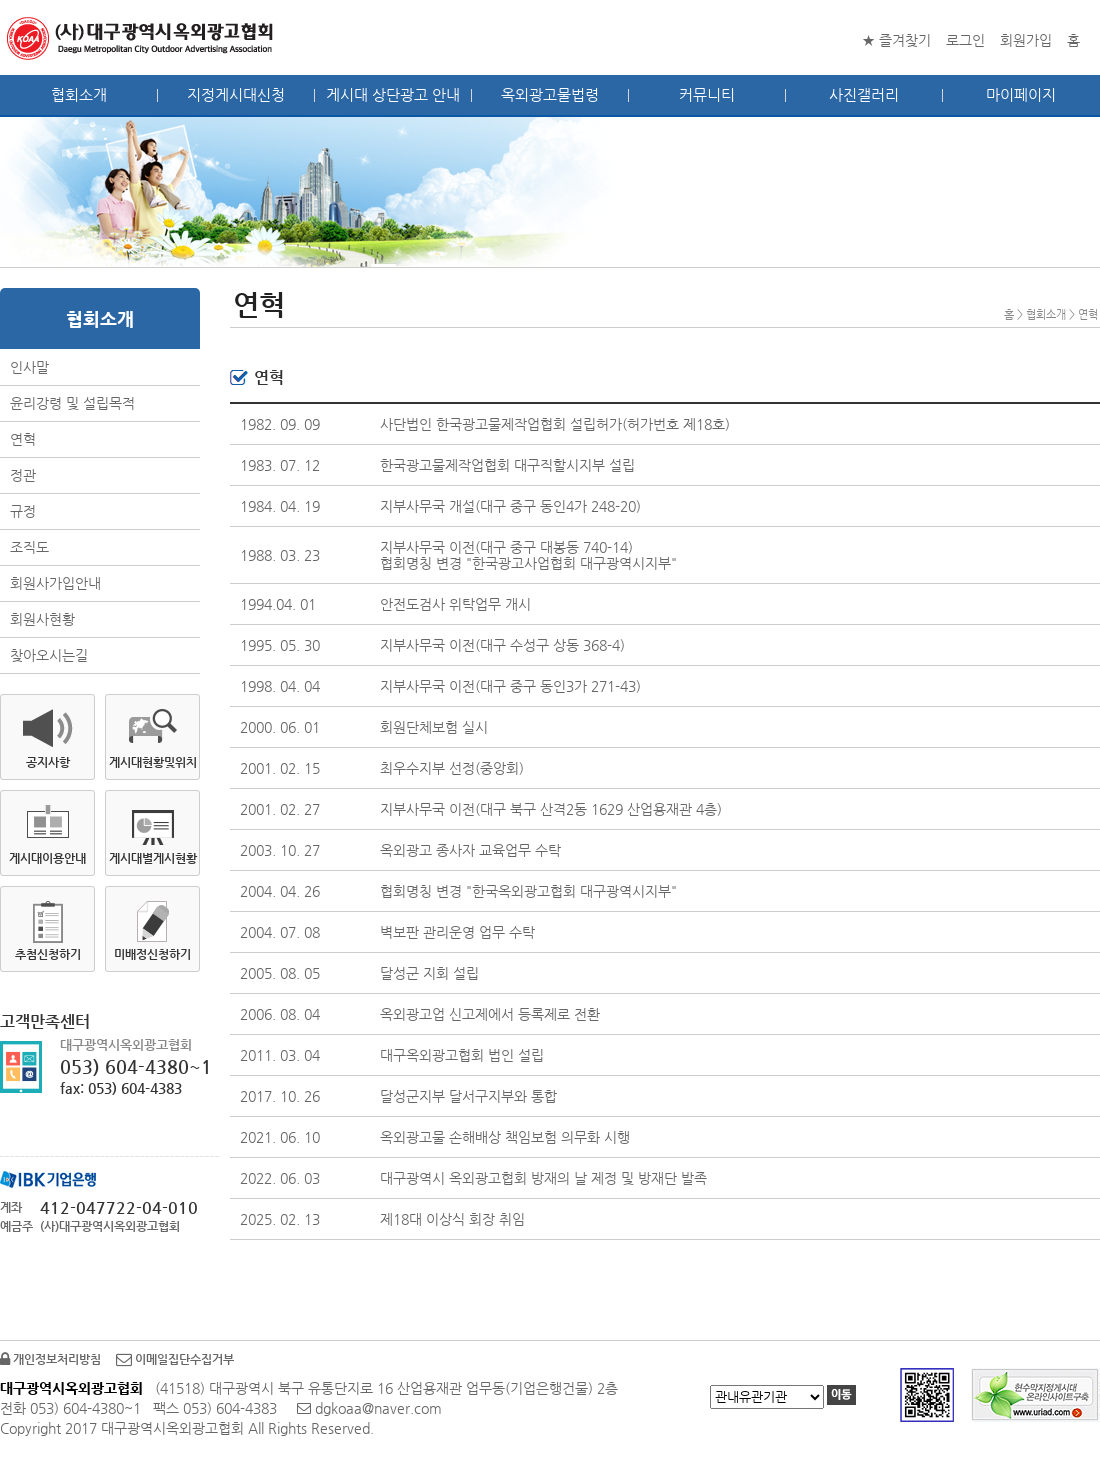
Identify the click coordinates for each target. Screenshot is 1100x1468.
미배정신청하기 (152, 954)
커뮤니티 (707, 94)
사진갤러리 (864, 94)
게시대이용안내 (47, 858)
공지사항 (48, 762)
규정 (23, 511)
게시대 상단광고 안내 (393, 94)
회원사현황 (42, 619)
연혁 (23, 439)
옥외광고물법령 (550, 94)
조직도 (29, 547)
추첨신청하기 (48, 954)
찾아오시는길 (49, 655)
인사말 (29, 367)
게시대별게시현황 (153, 858)
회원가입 (1026, 40)
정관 (23, 475)
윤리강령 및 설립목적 (72, 403)
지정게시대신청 (236, 94)
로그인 (965, 40)
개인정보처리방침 (50, 1359)
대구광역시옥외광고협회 (141, 38)
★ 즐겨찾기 (896, 40)
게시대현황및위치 (153, 762)
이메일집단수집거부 (175, 1359)
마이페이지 (1021, 94)
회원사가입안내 (55, 583)
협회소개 (79, 94)
